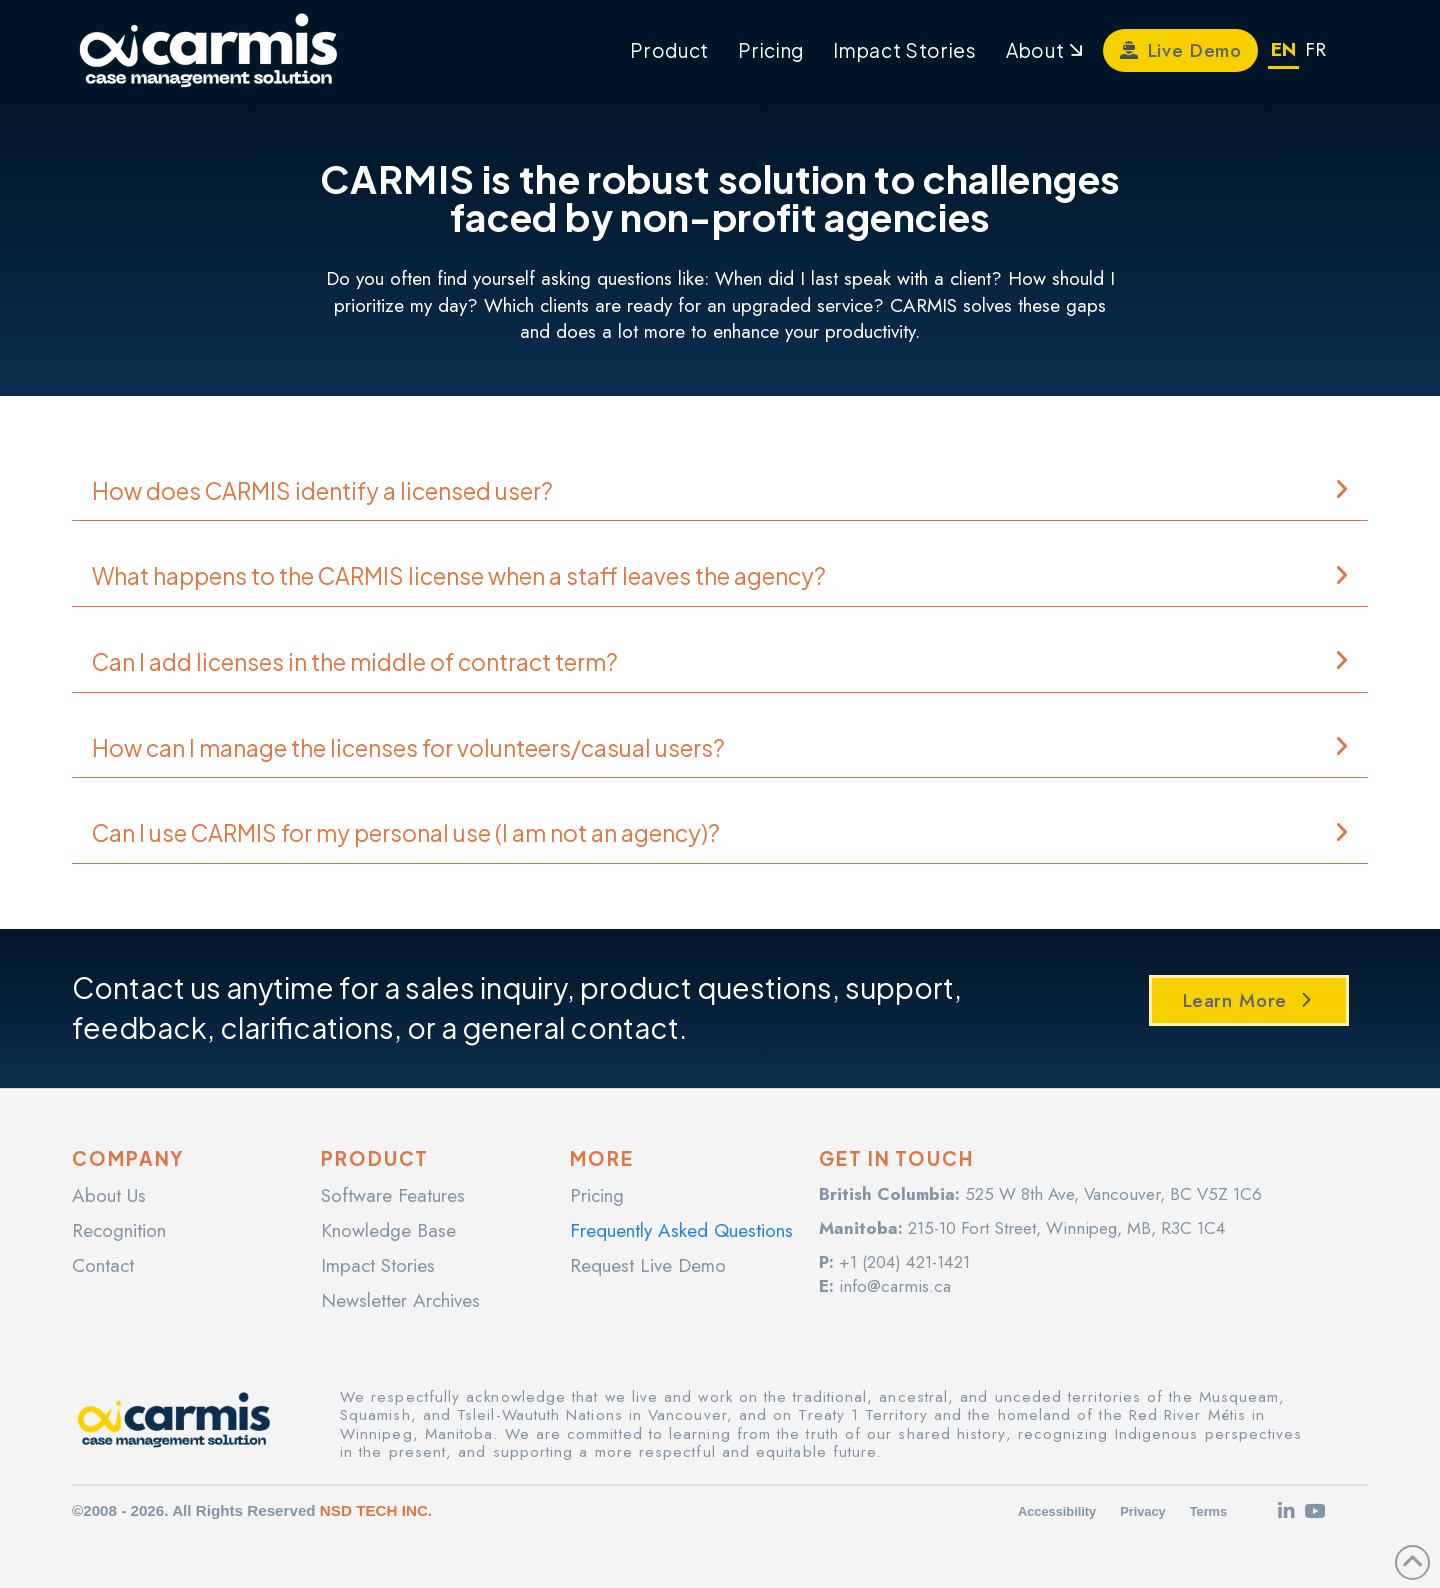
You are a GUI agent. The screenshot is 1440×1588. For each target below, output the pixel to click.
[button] (720, 491)
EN (1283, 49)
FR (1315, 49)
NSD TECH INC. (376, 1510)
